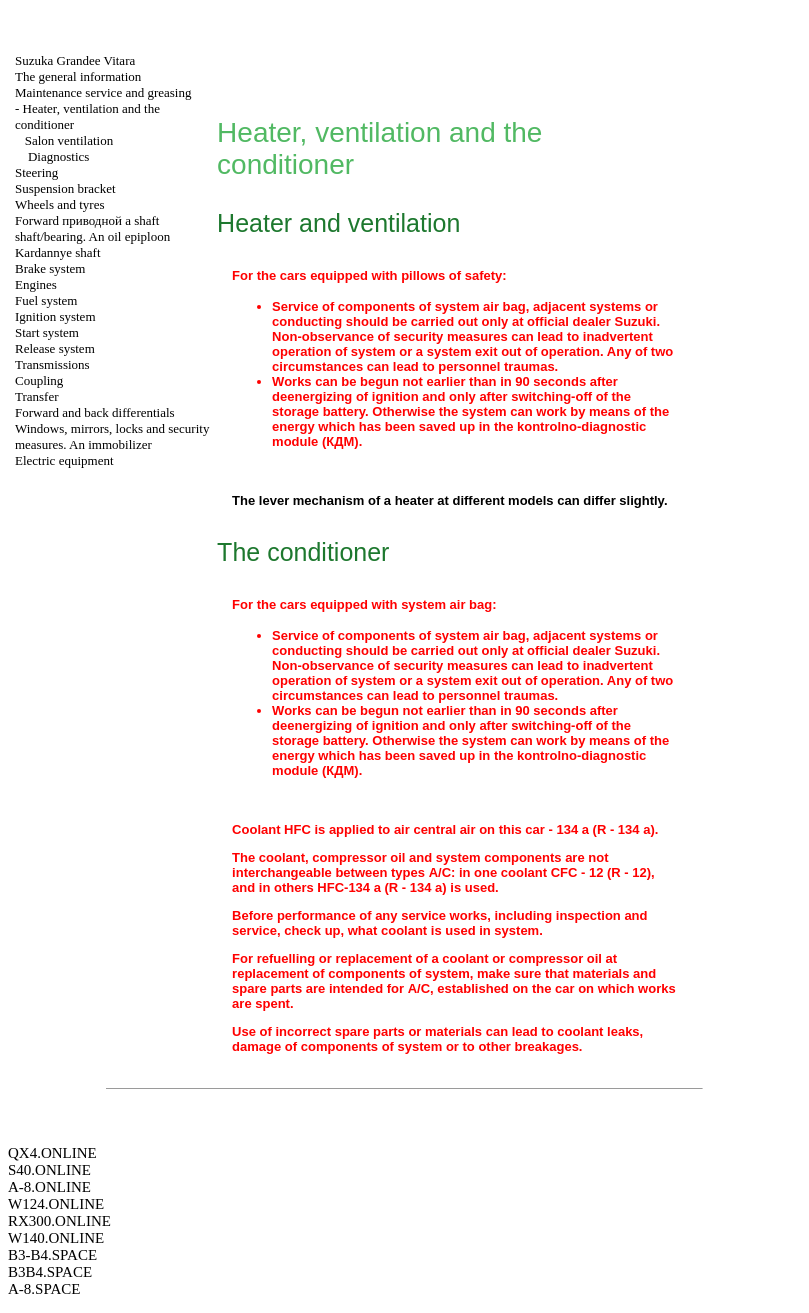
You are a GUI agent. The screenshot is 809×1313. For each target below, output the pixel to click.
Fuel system (46, 300)
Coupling (39, 380)
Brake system (50, 268)
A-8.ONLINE (49, 1187)
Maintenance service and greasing (103, 92)
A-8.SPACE (44, 1289)
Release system (55, 348)
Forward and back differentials (95, 412)
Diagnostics (58, 156)
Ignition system (55, 316)
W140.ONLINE (56, 1238)
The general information (78, 76)
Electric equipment (64, 460)
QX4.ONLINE (52, 1153)
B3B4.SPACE (50, 1272)
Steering (36, 172)
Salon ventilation (69, 140)
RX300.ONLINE (59, 1221)
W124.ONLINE (56, 1204)
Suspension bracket (65, 188)
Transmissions (52, 364)
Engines (36, 284)
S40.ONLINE (49, 1170)
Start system (47, 332)
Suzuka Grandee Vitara (75, 60)
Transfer (37, 396)
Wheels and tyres (60, 204)
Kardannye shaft (58, 252)
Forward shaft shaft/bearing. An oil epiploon (92, 228)
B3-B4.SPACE (52, 1255)
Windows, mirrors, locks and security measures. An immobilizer (112, 436)
